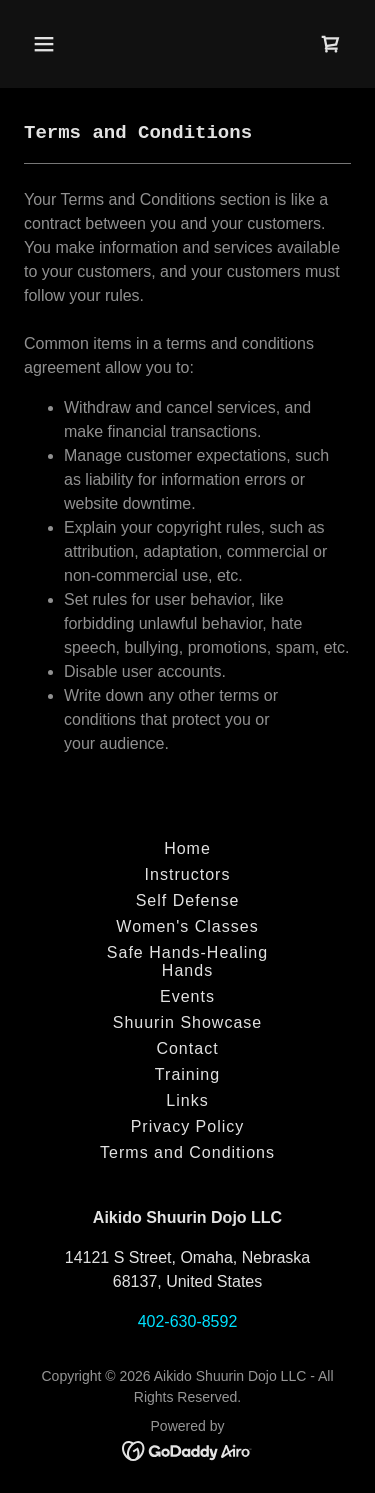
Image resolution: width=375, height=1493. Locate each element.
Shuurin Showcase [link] (188, 1022)
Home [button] (187, 848)
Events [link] (187, 996)
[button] (61, 44)
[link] (331, 44)
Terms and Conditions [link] (187, 1152)
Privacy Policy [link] (188, 1126)
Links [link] (187, 1100)
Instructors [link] (188, 874)
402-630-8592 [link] (188, 1321)
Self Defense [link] (188, 900)
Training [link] (187, 1074)
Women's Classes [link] (187, 926)
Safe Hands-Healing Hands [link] (187, 961)
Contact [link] (187, 1048)
